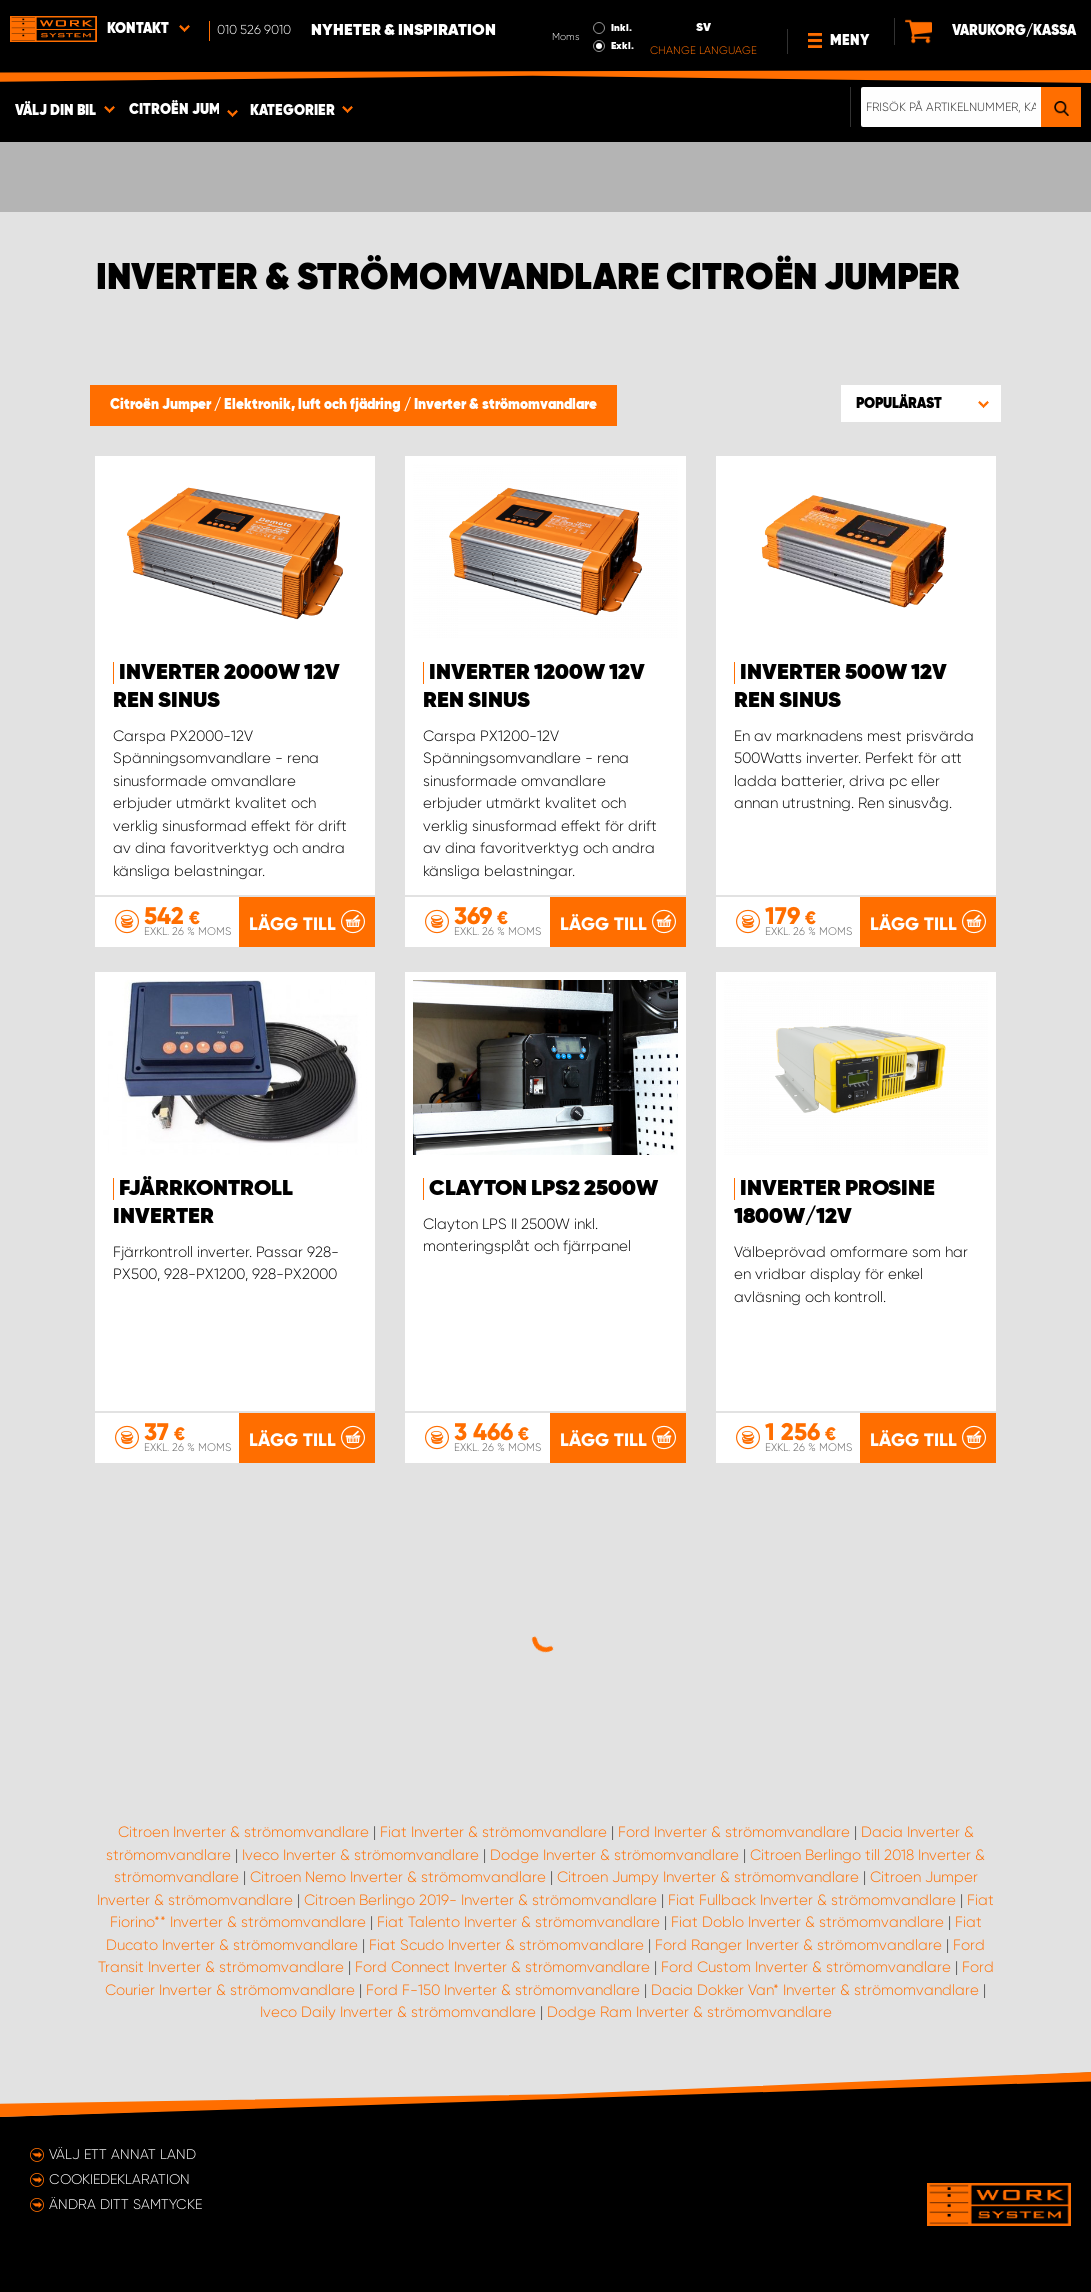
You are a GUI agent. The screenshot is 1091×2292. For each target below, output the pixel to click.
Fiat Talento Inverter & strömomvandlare (518, 1922)
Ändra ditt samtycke (125, 2204)
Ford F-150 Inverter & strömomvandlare (503, 1990)
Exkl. (622, 46)
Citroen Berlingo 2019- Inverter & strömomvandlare (480, 1900)
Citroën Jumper (162, 405)
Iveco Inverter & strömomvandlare (360, 1855)
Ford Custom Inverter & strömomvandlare (806, 1967)
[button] (921, 403)
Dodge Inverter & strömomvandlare (614, 1855)
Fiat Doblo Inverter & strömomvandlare (807, 1922)
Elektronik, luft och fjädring (314, 405)
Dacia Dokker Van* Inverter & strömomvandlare (815, 1990)
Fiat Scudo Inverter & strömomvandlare (506, 1945)
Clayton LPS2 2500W (543, 1189)
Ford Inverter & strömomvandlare (734, 1832)
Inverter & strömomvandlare (505, 405)
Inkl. (621, 28)
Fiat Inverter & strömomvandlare (493, 1832)
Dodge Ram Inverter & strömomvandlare (689, 2012)
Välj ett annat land (122, 2154)
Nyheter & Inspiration (403, 31)
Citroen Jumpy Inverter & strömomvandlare (708, 1877)
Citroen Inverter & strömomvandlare (243, 1832)
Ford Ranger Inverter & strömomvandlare (798, 1945)
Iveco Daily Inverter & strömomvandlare (398, 2012)
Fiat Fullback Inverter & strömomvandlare (812, 1900)
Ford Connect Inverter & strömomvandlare (502, 1967)
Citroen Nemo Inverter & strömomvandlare (398, 1877)
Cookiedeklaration (119, 2179)
